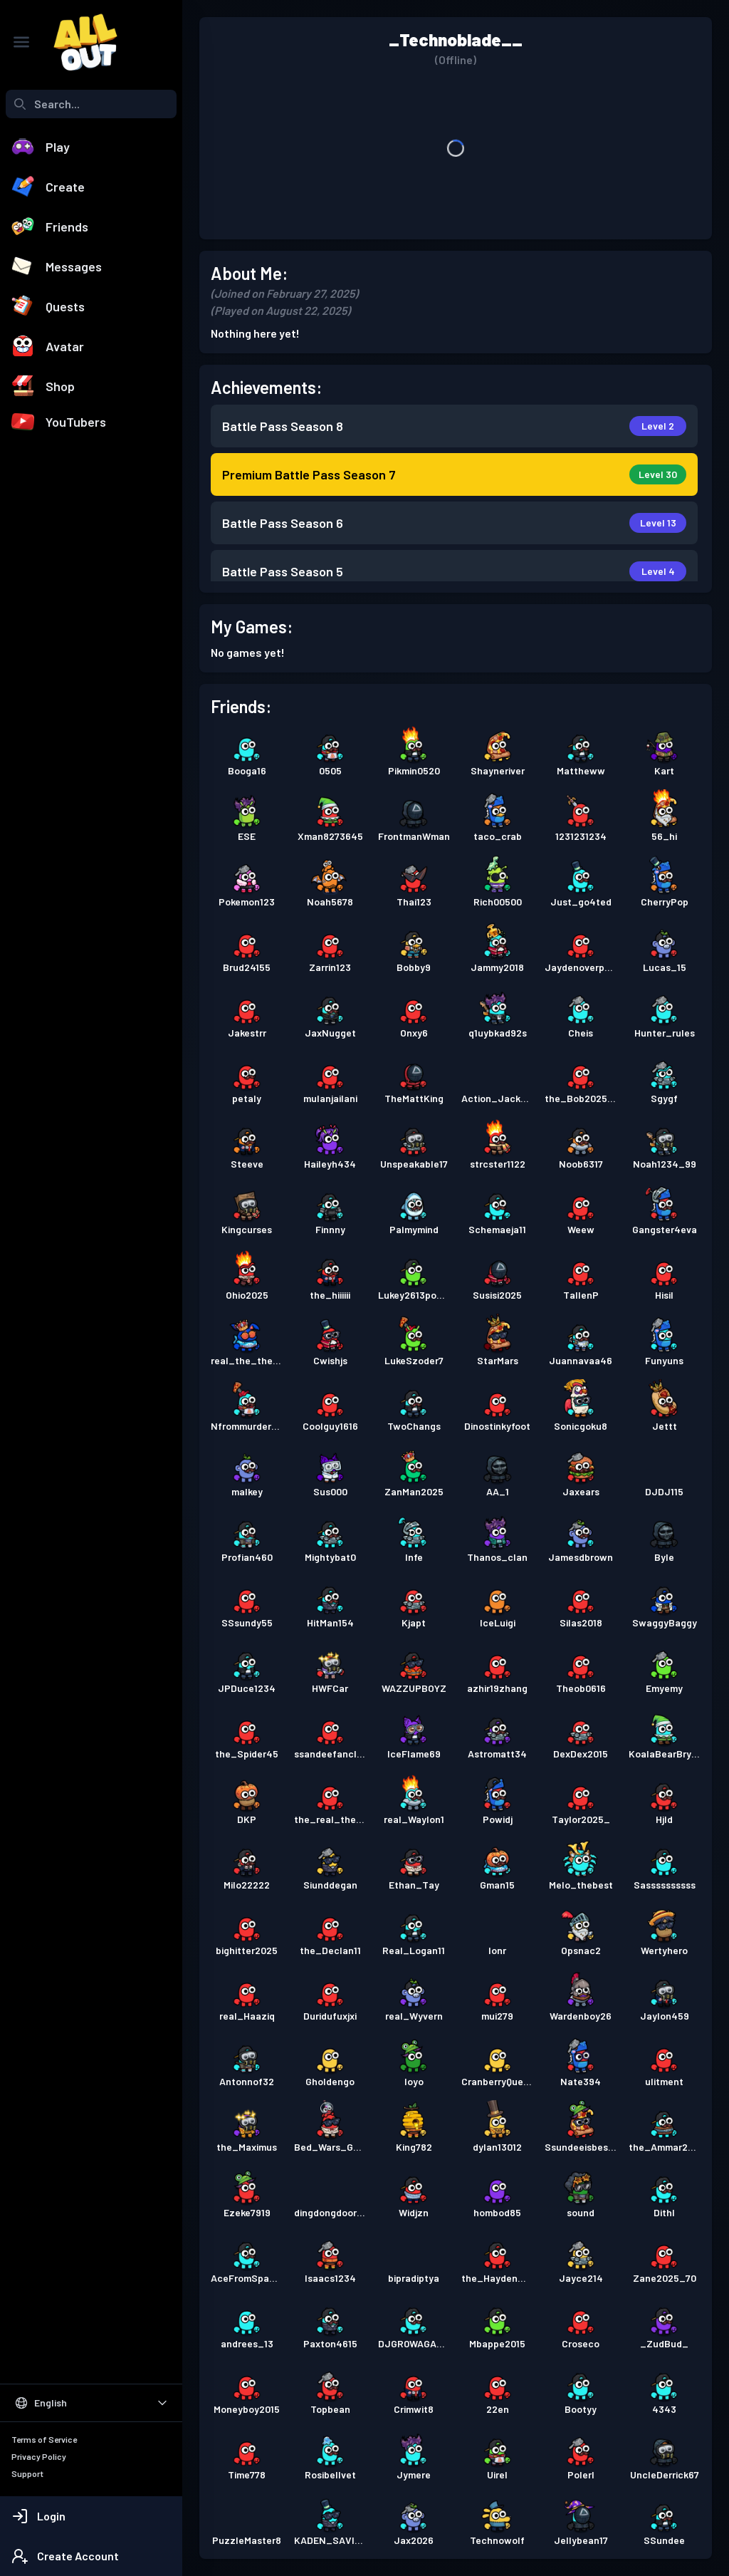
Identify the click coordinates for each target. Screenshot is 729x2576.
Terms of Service (44, 2439)
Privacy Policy (38, 2456)
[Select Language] (91, 2403)
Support (27, 2473)
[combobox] (91, 104)
